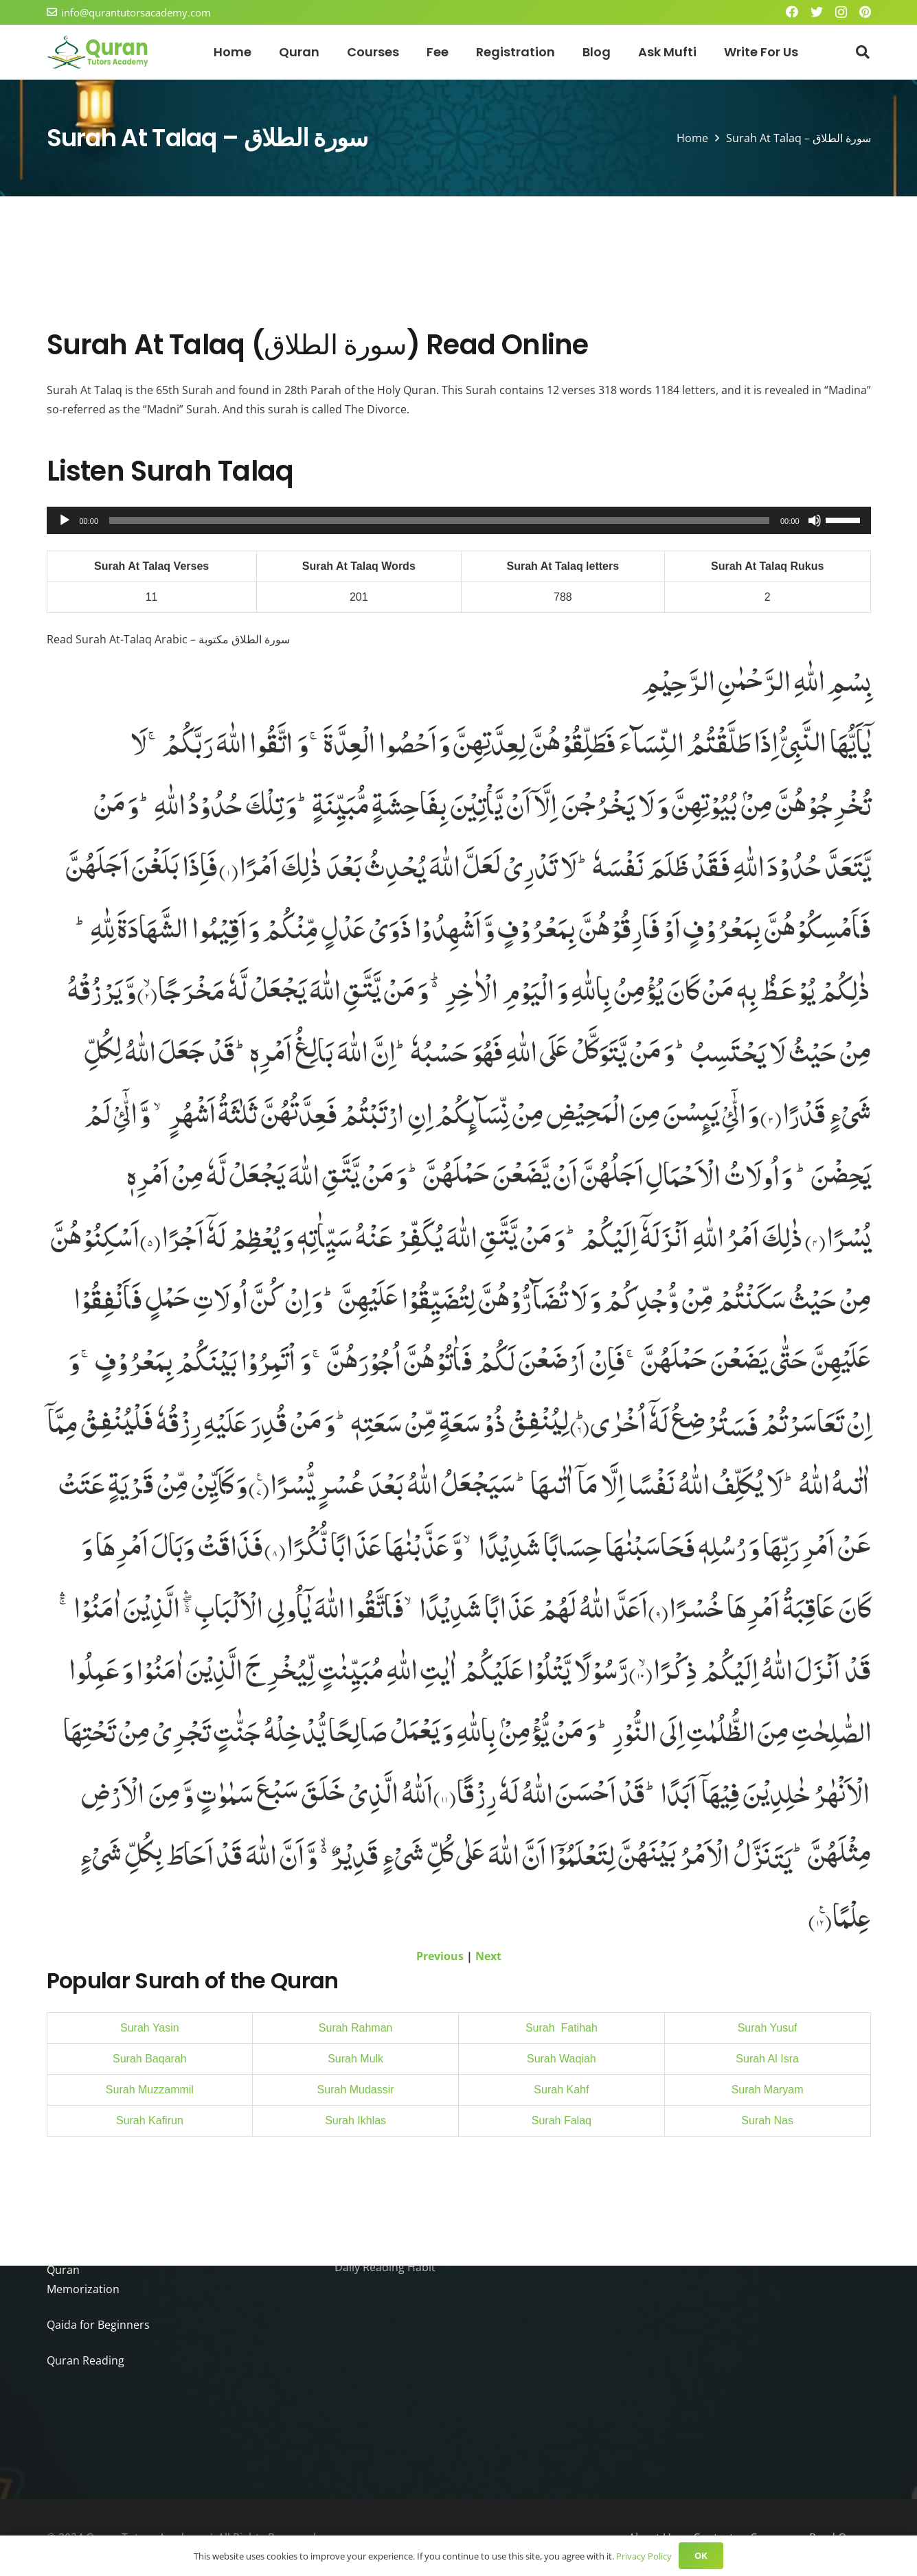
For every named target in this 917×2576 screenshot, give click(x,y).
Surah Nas (767, 2120)
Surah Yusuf (767, 2028)
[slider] (439, 520)
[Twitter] (817, 11)
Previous (443, 1956)
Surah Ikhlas (355, 2120)
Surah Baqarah (150, 2059)
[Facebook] (792, 11)
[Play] (64, 520)
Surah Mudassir (355, 2089)
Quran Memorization (96, 2289)
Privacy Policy (638, 2556)
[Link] (98, 52)
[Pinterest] (865, 11)
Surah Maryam (768, 2089)
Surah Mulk (355, 2059)
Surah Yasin (149, 2028)
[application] (459, 520)
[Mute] (815, 520)
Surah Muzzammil (150, 2089)
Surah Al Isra (767, 2059)
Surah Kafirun (149, 2120)
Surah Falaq (561, 2120)
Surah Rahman (356, 2028)
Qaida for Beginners (95, 2324)
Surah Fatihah (561, 2028)
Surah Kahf (561, 2089)
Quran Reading (84, 2360)
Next (487, 1956)
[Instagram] (841, 12)
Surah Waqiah (561, 2059)
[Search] (862, 52)
